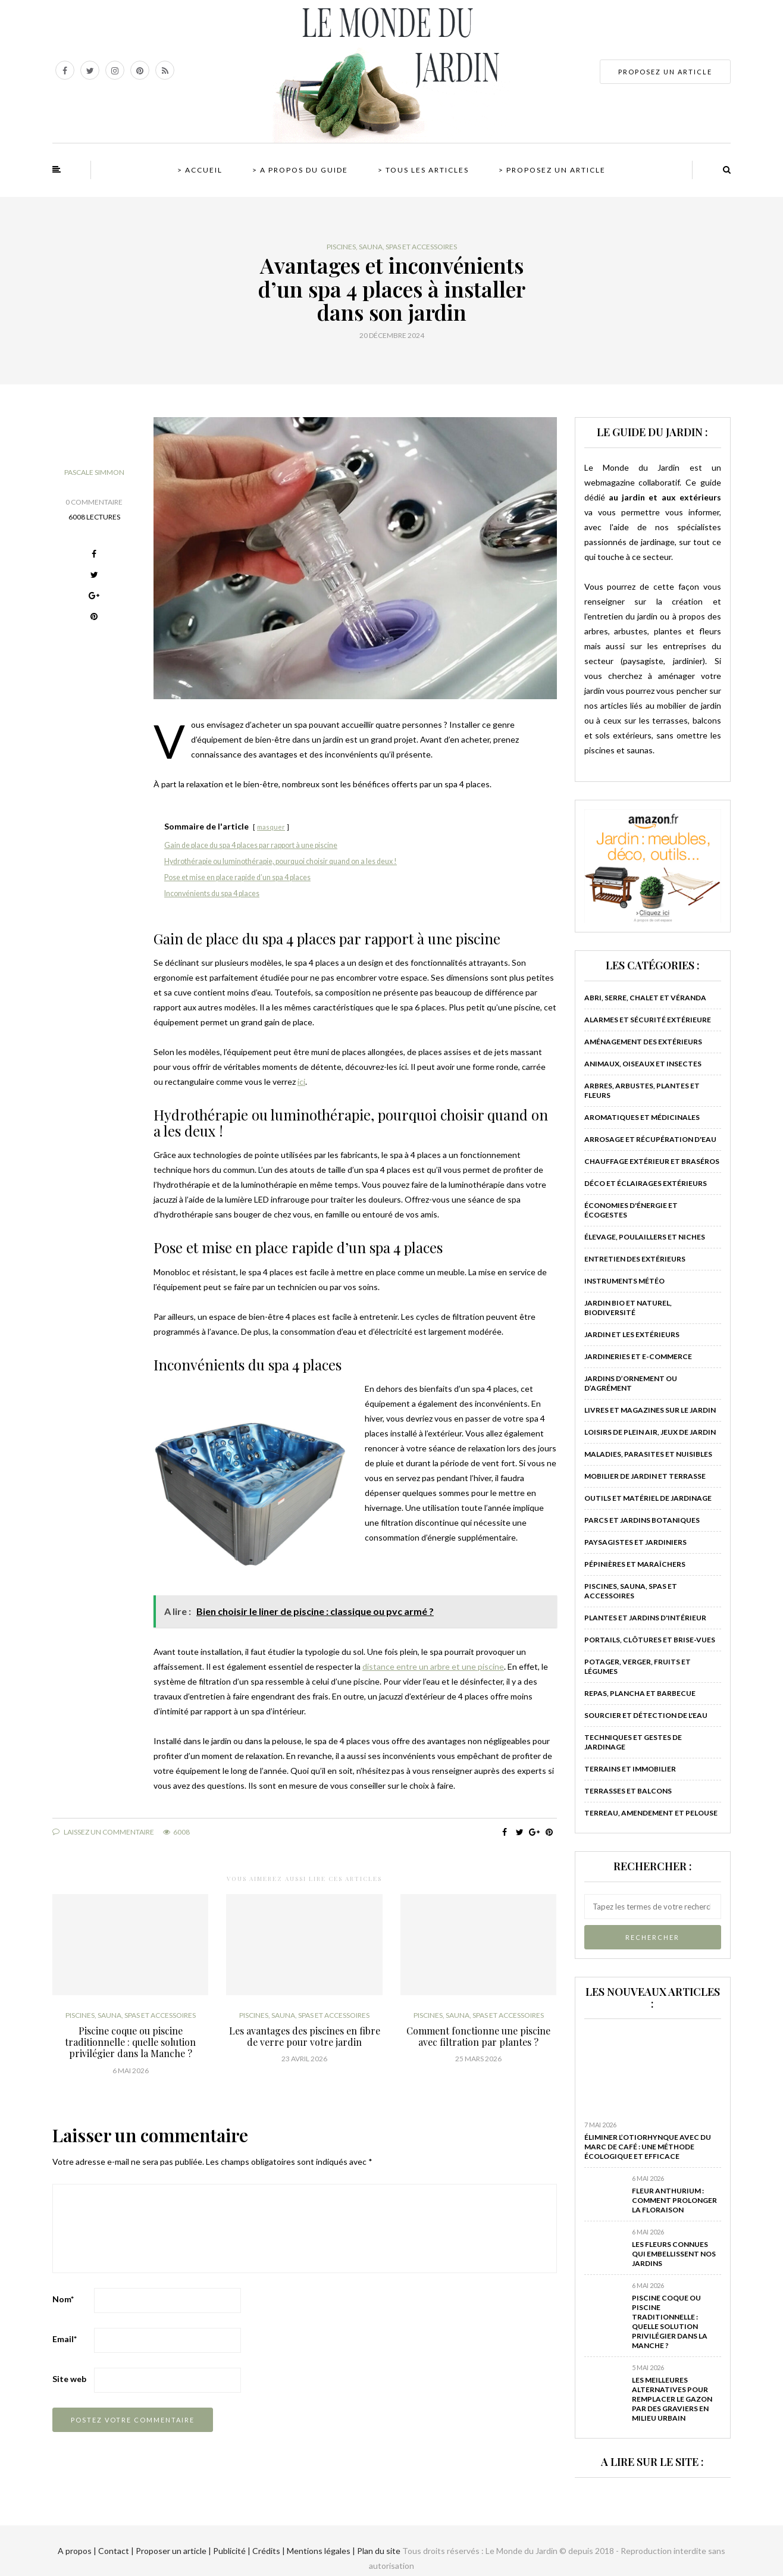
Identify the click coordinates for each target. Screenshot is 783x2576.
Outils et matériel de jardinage (648, 1498)
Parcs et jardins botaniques (642, 1520)
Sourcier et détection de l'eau (645, 1715)
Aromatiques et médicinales (642, 1117)
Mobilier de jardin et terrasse (645, 1476)
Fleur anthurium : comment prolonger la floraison (674, 2200)
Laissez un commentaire (103, 1831)
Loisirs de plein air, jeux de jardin (650, 1432)
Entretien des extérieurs (634, 1258)
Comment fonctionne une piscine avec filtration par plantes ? (478, 2036)
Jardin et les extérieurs (631, 1334)
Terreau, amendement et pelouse (651, 1812)
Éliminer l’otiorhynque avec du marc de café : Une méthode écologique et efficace (647, 2147)
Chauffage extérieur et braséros (651, 1161)
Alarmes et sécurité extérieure (647, 1019)
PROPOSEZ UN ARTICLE (665, 72)
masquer (271, 827)
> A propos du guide (300, 169)
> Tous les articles (423, 169)
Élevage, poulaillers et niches (644, 1236)
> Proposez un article (552, 169)
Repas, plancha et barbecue (640, 1693)
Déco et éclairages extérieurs (645, 1183)
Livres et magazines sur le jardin (650, 1410)
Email (64, 2339)
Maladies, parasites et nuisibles (648, 1454)
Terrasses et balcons (628, 1790)
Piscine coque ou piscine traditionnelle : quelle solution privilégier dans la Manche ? (130, 2041)
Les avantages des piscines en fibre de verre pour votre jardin (304, 2036)
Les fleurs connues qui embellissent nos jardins (674, 2254)
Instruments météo (624, 1280)
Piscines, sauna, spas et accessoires (392, 247)
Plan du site (377, 2551)
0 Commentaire (94, 501)
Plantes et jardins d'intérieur (645, 1617)
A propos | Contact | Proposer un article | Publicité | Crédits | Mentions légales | (206, 2551)
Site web (69, 2379)
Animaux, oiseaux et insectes (642, 1063)
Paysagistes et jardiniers (635, 1542)
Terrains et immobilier (630, 1768)
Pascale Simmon (94, 472)
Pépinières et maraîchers (634, 1564)
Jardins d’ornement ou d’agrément (630, 1383)
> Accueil (200, 169)
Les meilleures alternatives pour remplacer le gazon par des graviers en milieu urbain (672, 2398)
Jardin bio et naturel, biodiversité (628, 1307)
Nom (63, 2299)
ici (301, 1081)
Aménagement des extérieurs (643, 1041)
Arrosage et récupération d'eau (650, 1139)
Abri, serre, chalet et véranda (645, 997)
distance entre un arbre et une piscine (433, 1666)
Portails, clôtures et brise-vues (649, 1639)
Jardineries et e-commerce (638, 1356)
